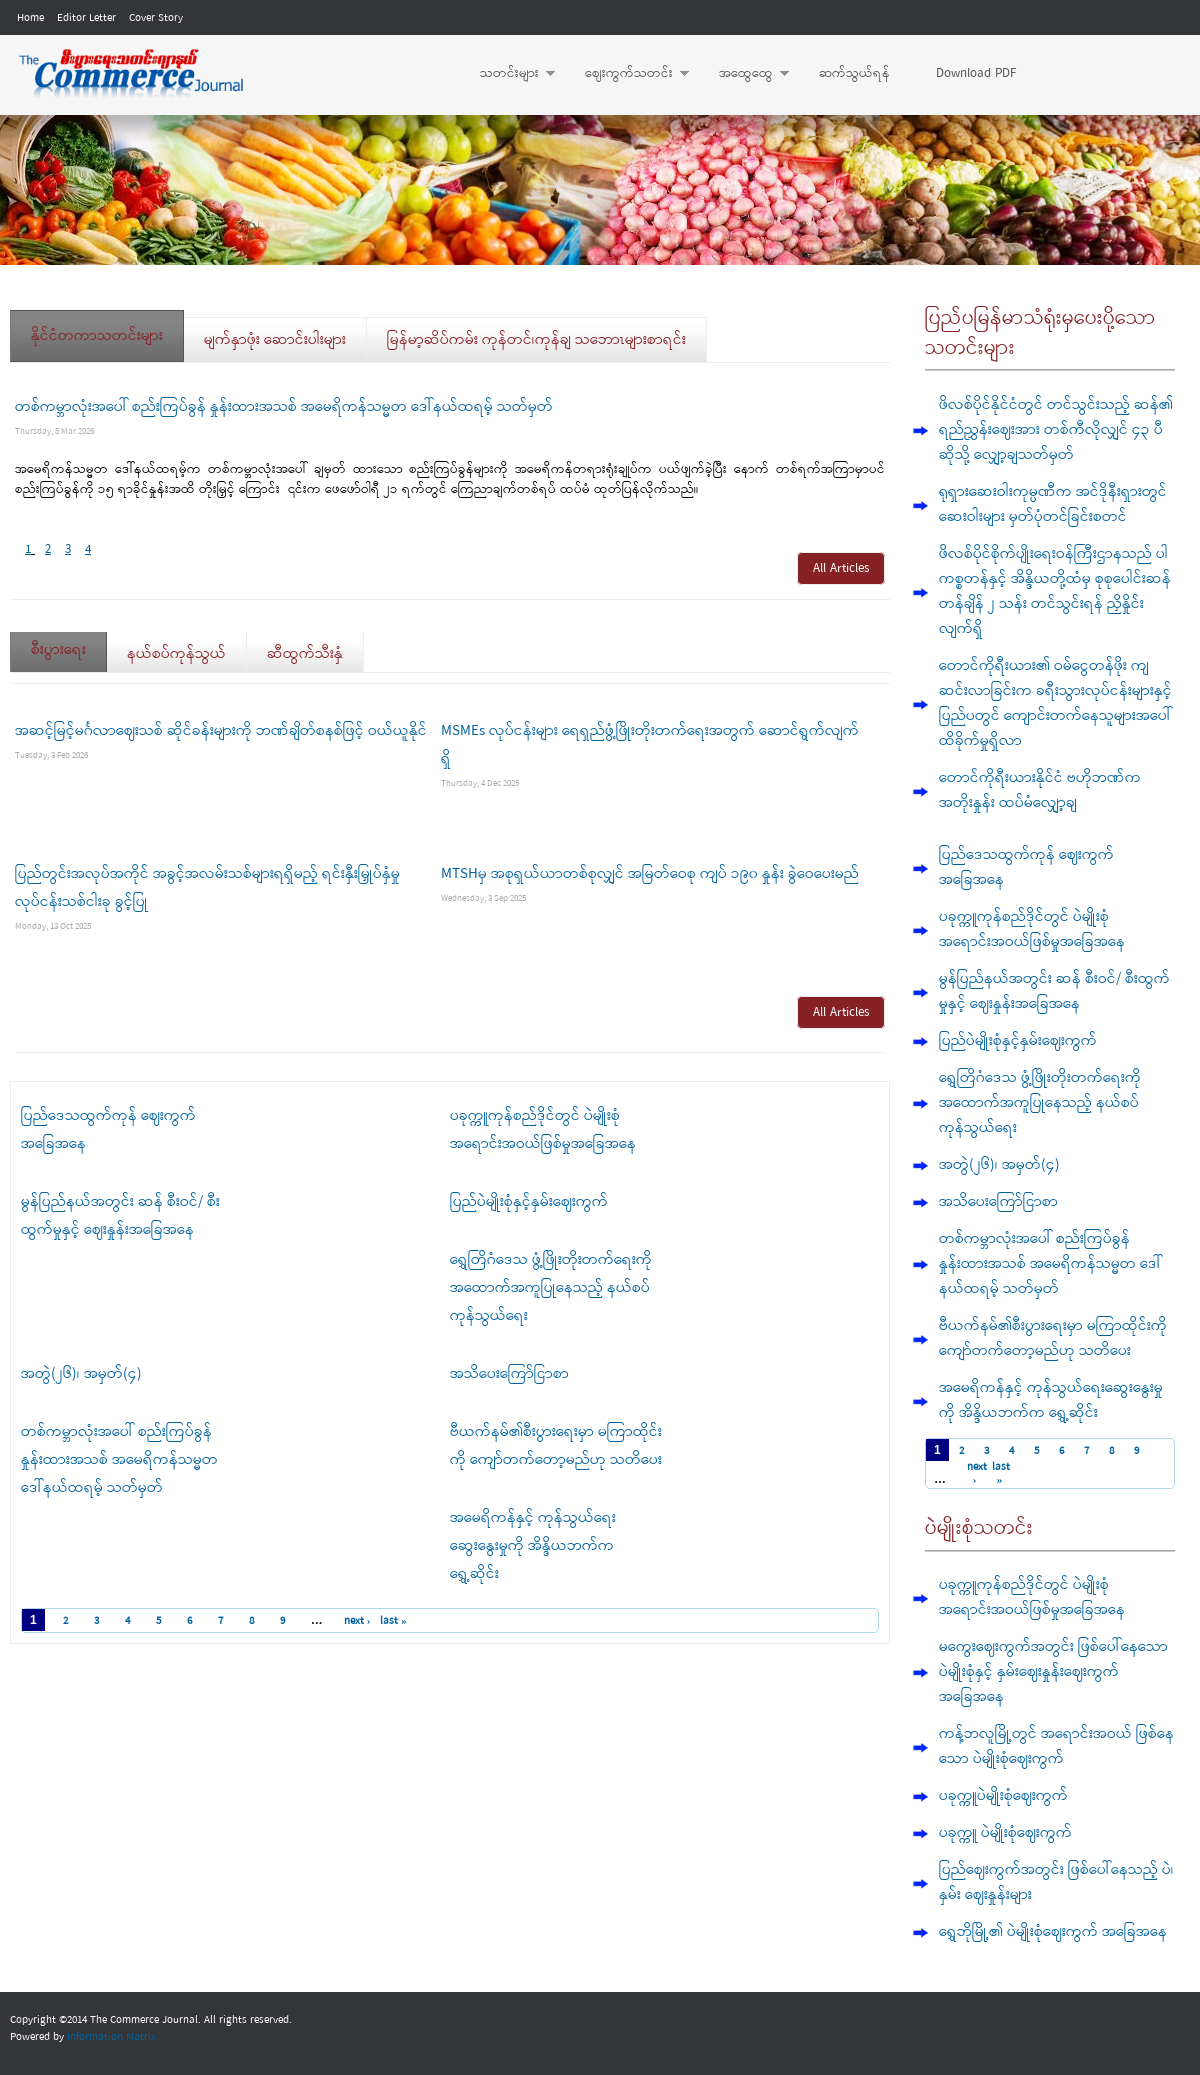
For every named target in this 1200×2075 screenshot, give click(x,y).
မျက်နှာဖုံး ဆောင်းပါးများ (275, 340)
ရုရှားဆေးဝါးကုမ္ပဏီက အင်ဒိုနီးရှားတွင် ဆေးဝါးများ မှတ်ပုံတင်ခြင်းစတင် (1053, 504)
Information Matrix (111, 2037)
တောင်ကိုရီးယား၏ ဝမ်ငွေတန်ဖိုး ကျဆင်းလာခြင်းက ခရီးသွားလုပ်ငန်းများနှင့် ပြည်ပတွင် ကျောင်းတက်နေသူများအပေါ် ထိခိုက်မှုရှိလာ (1055, 703)
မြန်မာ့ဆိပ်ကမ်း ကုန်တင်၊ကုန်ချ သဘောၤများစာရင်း (536, 340)
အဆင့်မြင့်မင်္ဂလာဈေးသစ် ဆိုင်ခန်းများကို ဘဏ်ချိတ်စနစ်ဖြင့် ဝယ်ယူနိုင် (221, 731)
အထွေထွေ (744, 74)
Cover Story (156, 18)
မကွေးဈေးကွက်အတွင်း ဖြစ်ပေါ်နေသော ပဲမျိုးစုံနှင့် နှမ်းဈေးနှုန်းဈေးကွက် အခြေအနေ (1053, 1672)
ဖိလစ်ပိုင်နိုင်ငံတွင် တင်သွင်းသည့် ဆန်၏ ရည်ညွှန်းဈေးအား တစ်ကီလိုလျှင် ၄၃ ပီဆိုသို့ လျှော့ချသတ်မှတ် (1056, 430)
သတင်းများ (507, 74)
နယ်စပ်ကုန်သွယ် (176, 654)
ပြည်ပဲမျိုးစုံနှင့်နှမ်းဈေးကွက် (529, 1202)
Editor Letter (86, 18)
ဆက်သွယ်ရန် (854, 73)
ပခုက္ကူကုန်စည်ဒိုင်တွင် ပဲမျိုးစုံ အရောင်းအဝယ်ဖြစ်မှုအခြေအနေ (1032, 929)
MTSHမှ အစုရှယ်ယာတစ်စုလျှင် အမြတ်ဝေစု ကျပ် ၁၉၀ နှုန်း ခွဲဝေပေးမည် (650, 874)
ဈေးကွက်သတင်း (627, 74)
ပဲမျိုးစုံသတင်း (979, 1528)
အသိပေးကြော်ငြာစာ (509, 1374)
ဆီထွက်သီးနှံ (305, 654)
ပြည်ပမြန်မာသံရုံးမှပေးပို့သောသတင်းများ (1040, 333)
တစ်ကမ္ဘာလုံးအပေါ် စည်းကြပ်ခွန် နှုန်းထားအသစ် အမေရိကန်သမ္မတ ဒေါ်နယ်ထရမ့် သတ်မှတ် (284, 407)
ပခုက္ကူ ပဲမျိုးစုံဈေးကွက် (1005, 1833)
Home (30, 18)
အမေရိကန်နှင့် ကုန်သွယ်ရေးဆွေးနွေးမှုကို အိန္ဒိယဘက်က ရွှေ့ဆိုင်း (533, 1546)
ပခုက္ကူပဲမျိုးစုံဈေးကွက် (1003, 1796)
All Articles (841, 568)
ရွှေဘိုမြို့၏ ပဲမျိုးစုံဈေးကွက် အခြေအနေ (1053, 1932)
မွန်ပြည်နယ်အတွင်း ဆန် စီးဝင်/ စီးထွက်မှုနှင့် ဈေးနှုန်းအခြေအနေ (1054, 991)
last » (393, 1621)
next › (357, 1621)
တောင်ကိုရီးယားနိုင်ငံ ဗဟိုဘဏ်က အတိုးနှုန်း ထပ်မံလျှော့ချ (1040, 790)
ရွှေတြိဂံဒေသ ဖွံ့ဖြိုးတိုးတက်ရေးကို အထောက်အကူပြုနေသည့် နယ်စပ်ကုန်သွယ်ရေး (551, 1288)
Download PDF (976, 73)
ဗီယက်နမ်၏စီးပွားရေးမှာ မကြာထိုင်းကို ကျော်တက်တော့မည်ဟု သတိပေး (1053, 1338)
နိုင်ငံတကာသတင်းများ (97, 336)
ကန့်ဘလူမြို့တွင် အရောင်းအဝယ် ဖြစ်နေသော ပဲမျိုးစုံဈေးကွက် (1056, 1746)
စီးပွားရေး (69, 643)
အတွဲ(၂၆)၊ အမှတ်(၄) (81, 1374)
